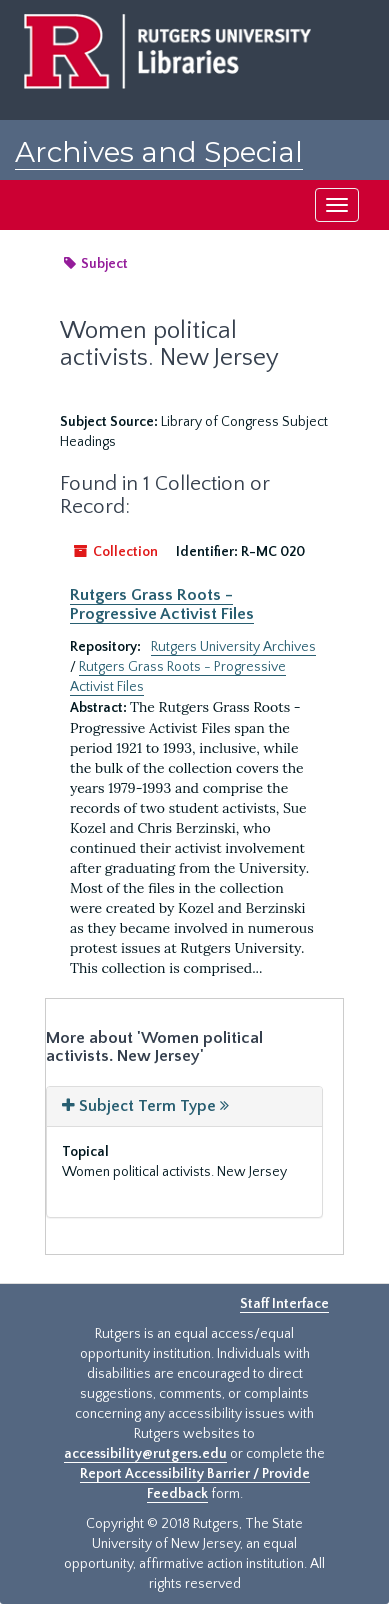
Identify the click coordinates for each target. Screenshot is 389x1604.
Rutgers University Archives (233, 647)
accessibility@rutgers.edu (145, 1454)
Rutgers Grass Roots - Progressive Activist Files (162, 604)
